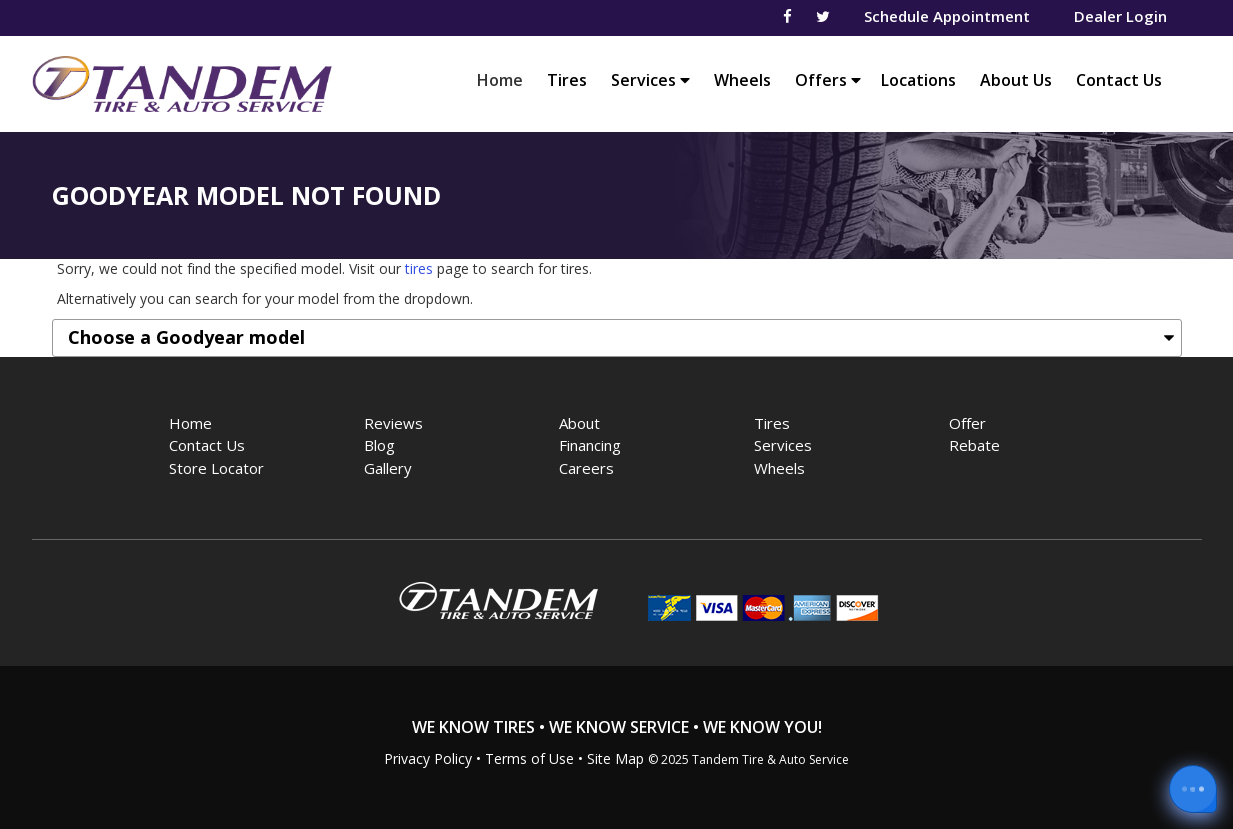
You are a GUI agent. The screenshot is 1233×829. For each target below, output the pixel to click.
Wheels (742, 80)
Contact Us (1119, 80)
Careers (586, 468)
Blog (379, 445)
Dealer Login (1120, 16)
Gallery (388, 468)
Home (505, 79)
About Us (1016, 80)
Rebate (974, 445)
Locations (918, 80)
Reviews (393, 423)
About (579, 423)
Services (650, 80)
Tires (567, 80)
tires (419, 268)
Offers (828, 80)
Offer (967, 423)
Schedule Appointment (947, 16)
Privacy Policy (428, 758)
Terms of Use (529, 758)
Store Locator (216, 468)
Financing (590, 445)
